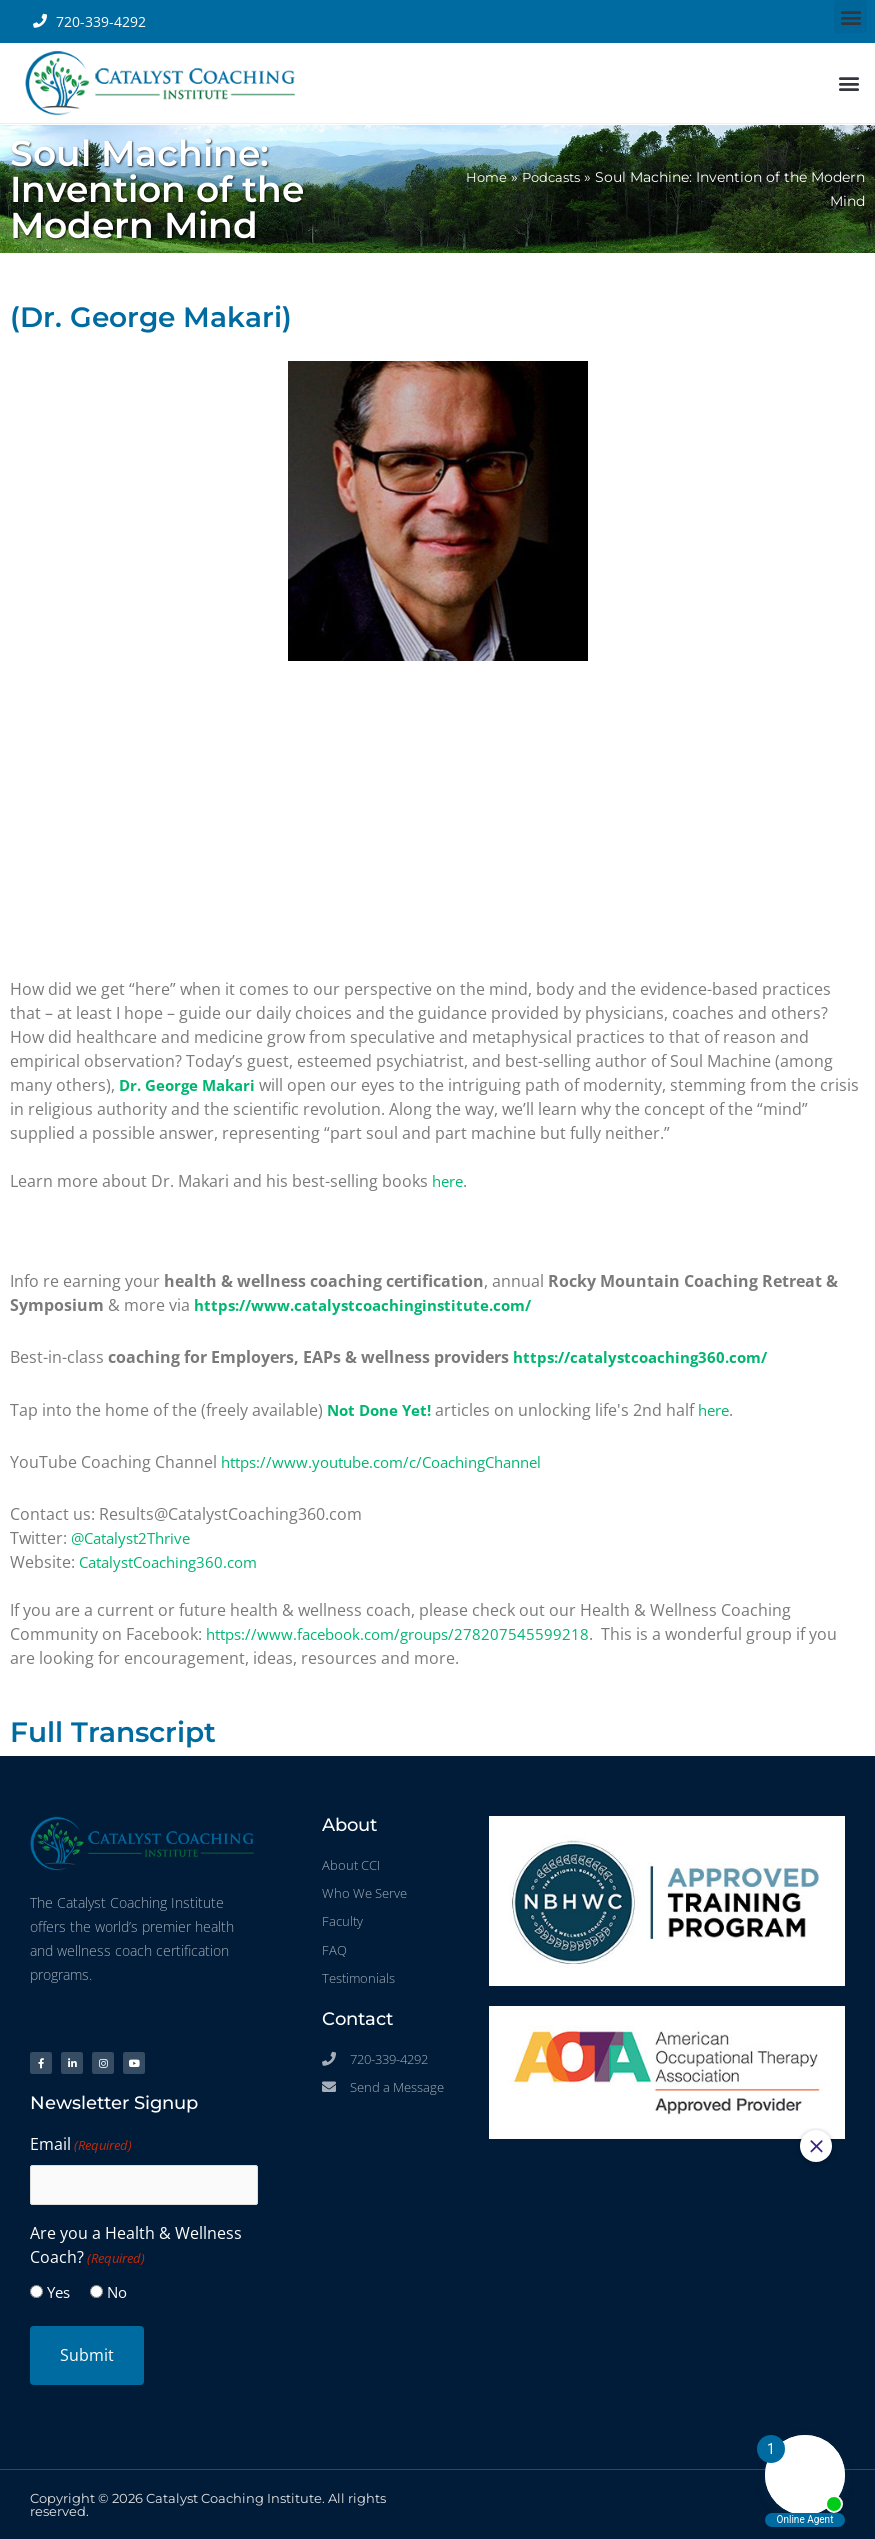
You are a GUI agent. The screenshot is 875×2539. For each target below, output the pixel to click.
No (117, 2291)
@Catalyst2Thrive (136, 1537)
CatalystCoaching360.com (176, 1561)
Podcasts (548, 177)
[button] (850, 16)
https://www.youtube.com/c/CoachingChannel (395, 1461)
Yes (58, 2291)
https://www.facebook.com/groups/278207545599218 (407, 1633)
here (449, 1181)
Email (81, 2143)
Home (479, 177)
